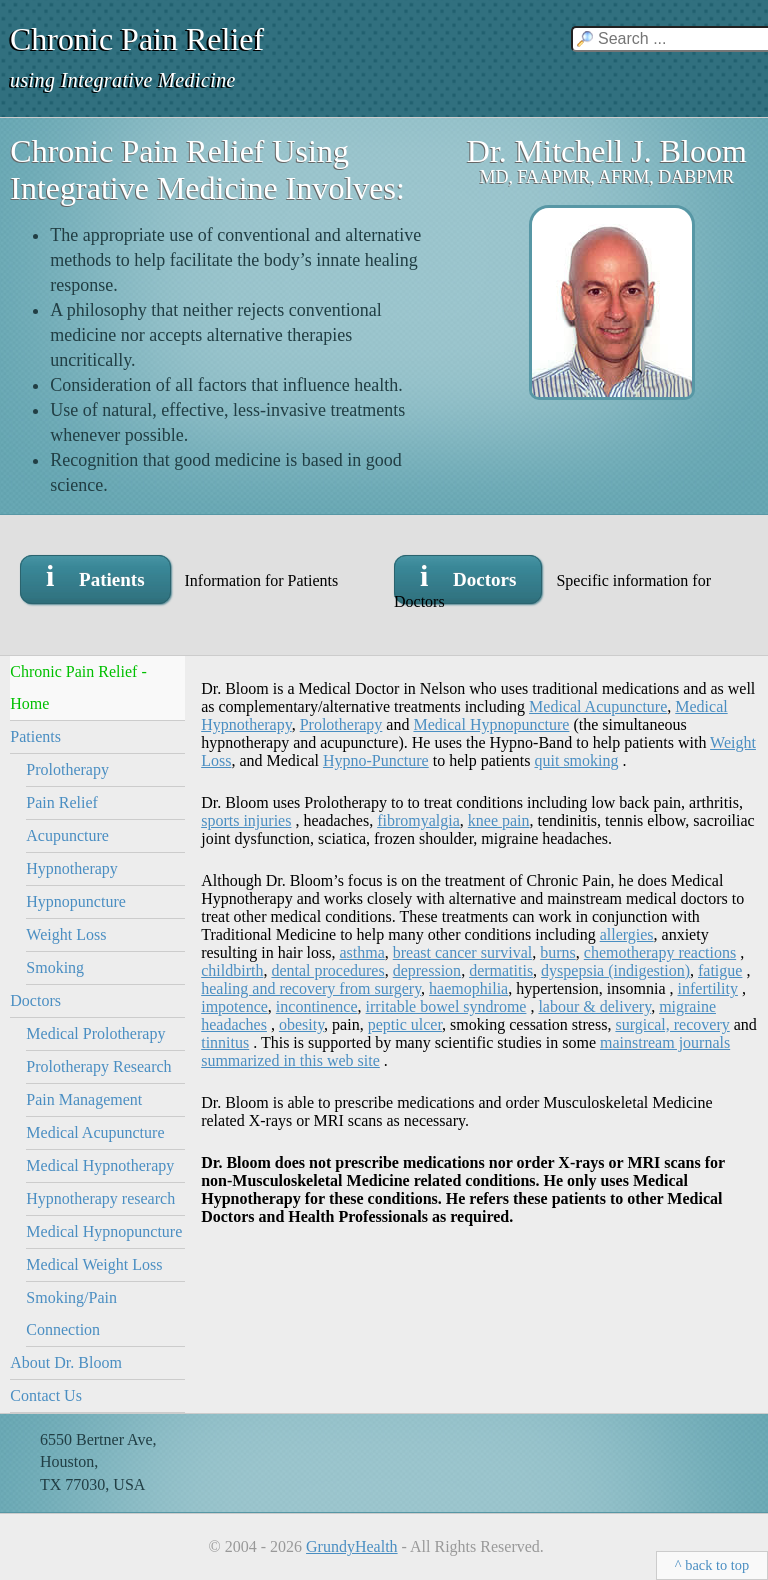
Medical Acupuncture (95, 1132)
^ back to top (712, 1565)
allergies (627, 934)
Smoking (55, 967)
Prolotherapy (67, 769)
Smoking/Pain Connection (71, 1313)
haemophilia (468, 988)
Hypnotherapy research (100, 1198)
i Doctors (468, 575)
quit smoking (576, 760)
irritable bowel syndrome (446, 1006)
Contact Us (46, 1395)
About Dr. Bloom (66, 1362)
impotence (234, 1006)
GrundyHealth (352, 1546)
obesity (301, 1024)
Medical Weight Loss (94, 1264)
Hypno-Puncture (376, 760)
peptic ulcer (405, 1024)
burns (558, 952)
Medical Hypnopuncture (104, 1231)
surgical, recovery (672, 1024)
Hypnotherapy (72, 868)
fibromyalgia (418, 820)
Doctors (35, 1000)
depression (427, 970)
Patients (35, 736)
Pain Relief (62, 802)
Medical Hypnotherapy (100, 1165)
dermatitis (501, 970)
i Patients (95, 575)
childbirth (232, 970)
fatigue (720, 970)
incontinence (317, 1006)
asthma (361, 952)
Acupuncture (67, 835)
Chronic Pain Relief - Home (78, 687)
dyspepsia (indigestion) (615, 970)
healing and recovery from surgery (311, 988)
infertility (708, 988)
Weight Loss (66, 934)
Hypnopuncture (76, 901)
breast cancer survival (462, 952)
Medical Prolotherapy (95, 1033)
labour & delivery (594, 1006)
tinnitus (225, 1042)
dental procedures (327, 970)
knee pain (499, 820)
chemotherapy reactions (660, 952)
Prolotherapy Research (98, 1066)
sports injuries (246, 820)
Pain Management (84, 1099)
